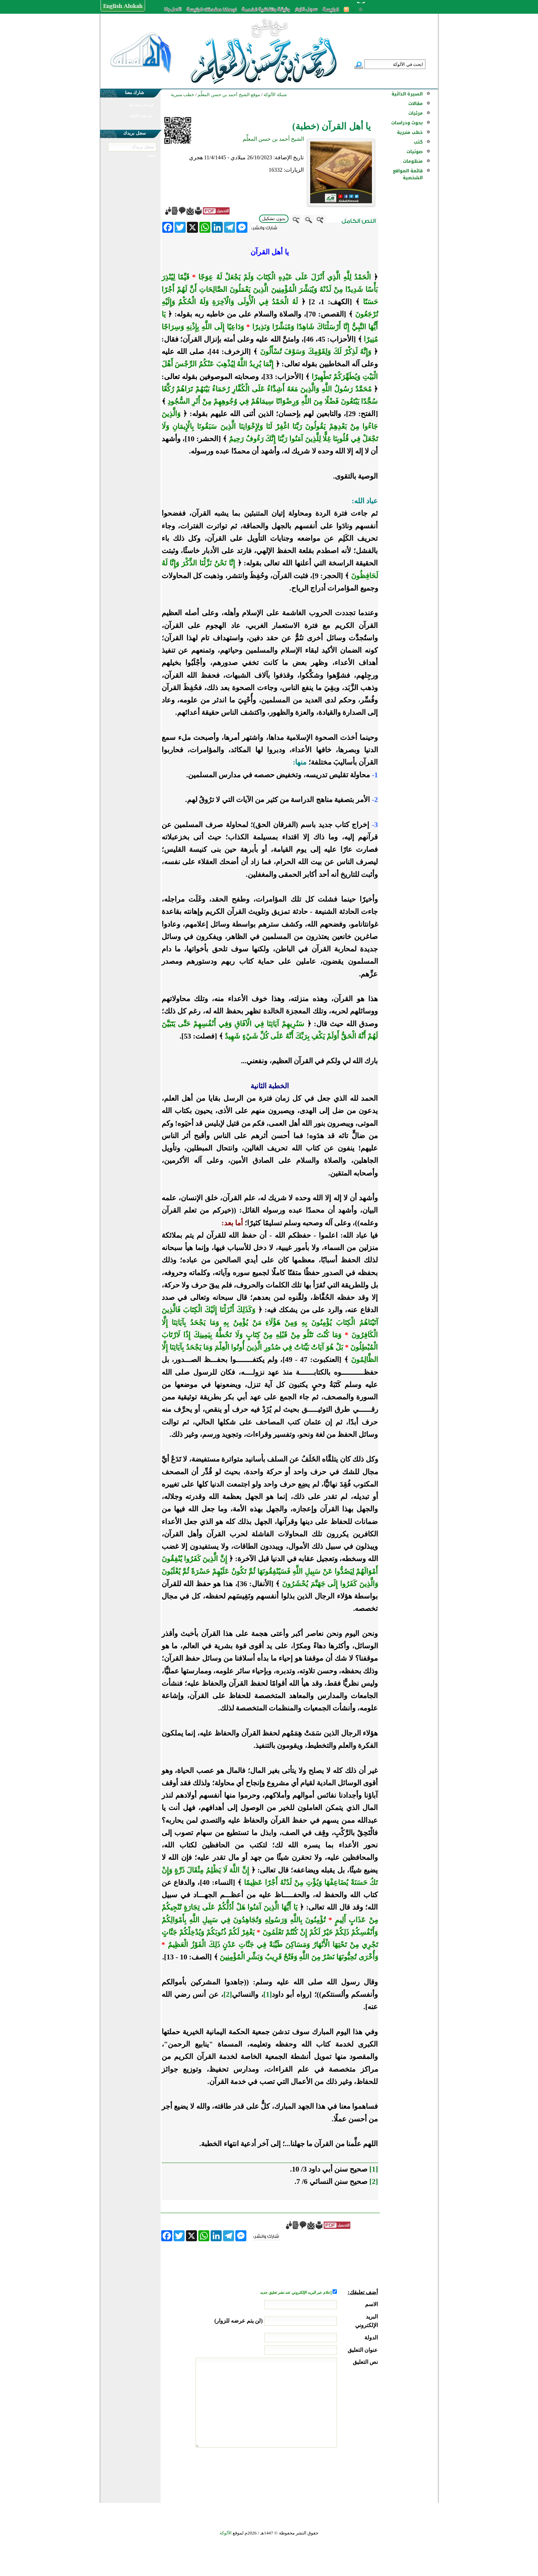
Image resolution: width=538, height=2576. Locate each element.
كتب (418, 142)
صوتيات (415, 151)
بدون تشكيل (273, 218)
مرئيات (415, 113)
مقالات (415, 103)
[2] (227, 1994)
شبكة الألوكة (275, 94)
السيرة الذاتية (407, 94)
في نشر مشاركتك (140, 105)
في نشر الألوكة (141, 116)
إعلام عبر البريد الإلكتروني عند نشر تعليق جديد (296, 2292)
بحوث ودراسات (407, 122)
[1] (268, 1994)
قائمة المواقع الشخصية (408, 174)
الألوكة (226, 2532)
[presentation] (325, 2473)
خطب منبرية (410, 132)
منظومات (413, 161)
